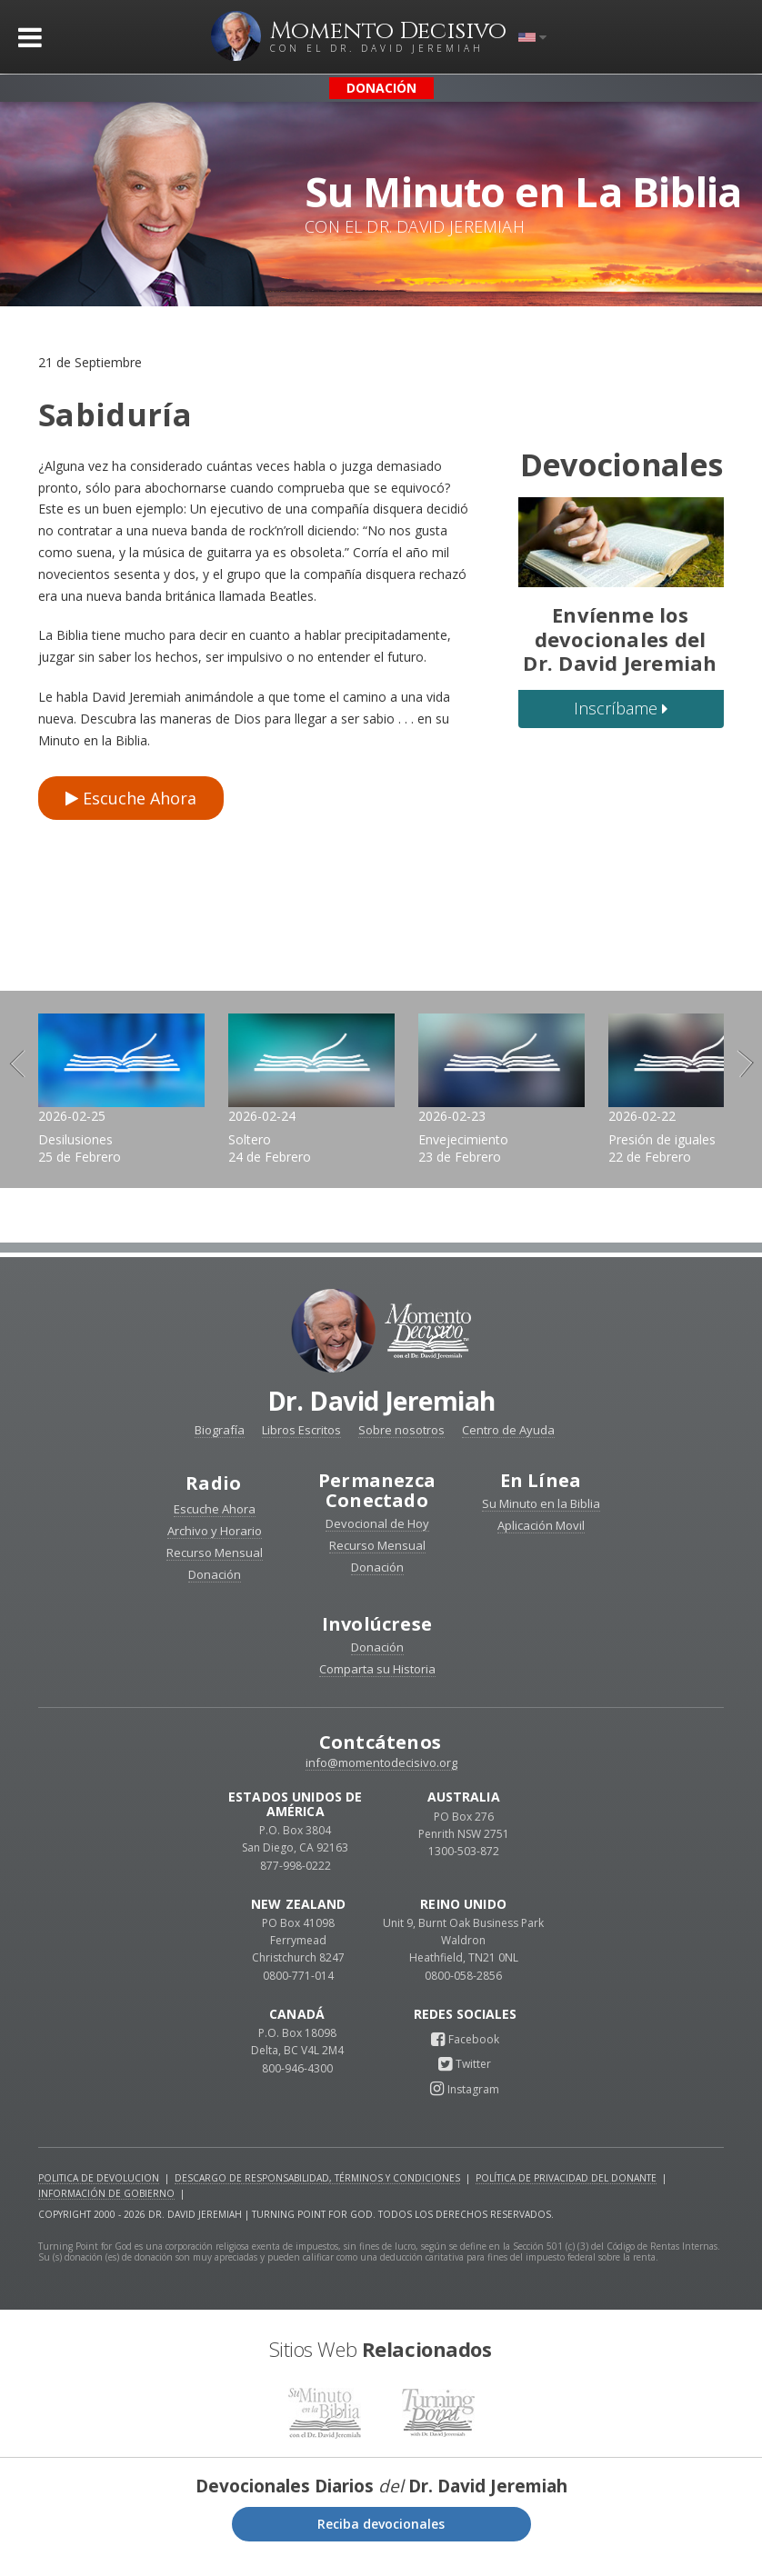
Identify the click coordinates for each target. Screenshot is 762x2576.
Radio (213, 1499)
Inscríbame (620, 708)
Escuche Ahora (130, 798)
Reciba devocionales (381, 2540)
